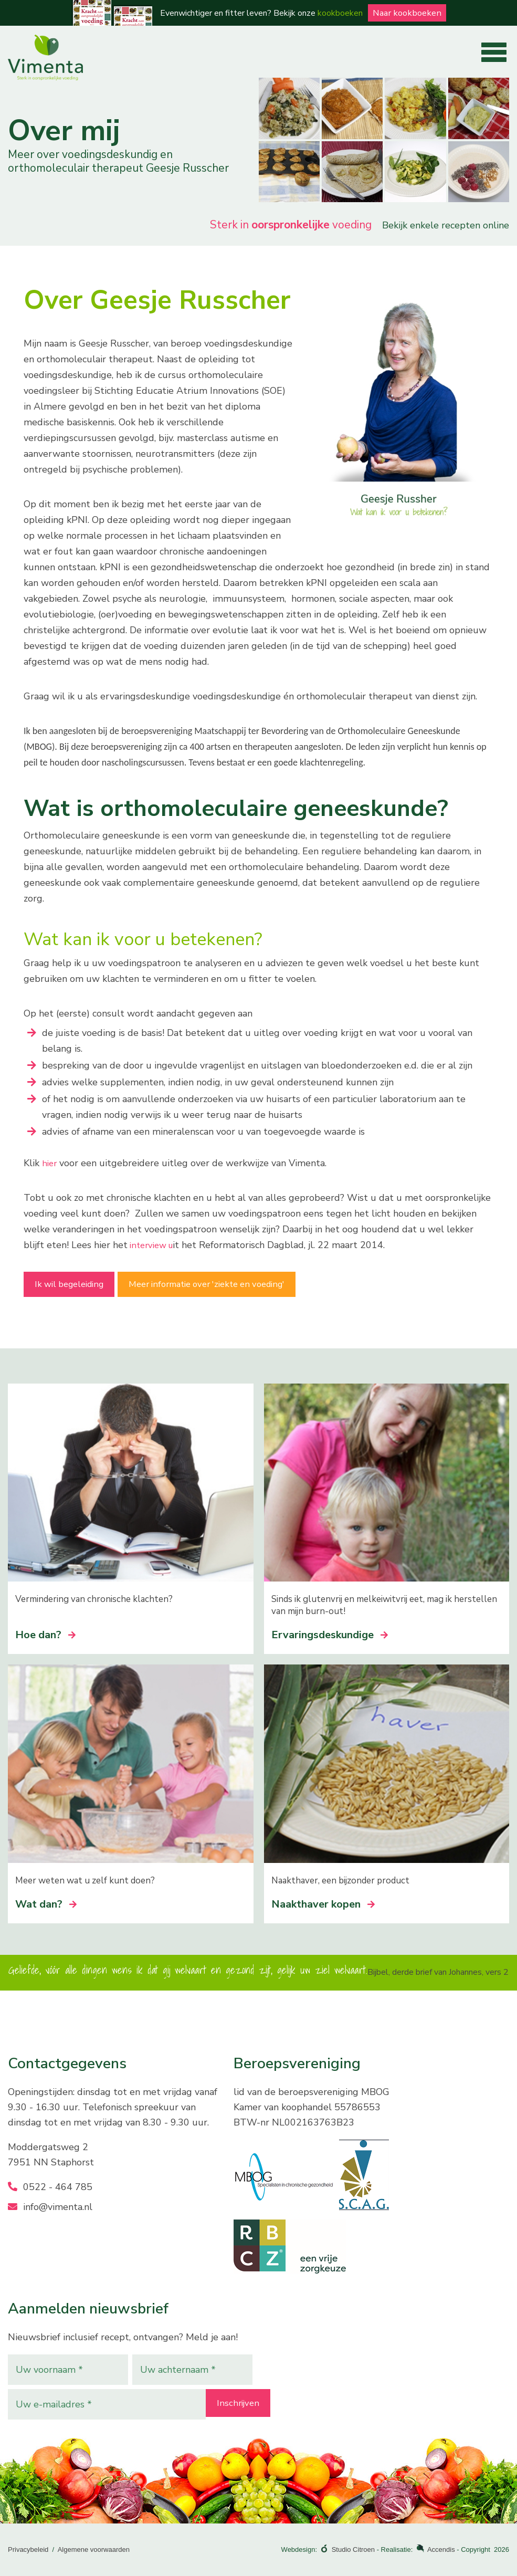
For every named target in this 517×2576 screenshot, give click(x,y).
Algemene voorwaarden (94, 2549)
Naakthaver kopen (323, 1904)
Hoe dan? (45, 1635)
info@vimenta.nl (50, 2207)
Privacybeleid (28, 2549)
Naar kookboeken (407, 12)
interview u (154, 1245)
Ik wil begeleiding (81, 1288)
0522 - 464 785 (50, 2187)
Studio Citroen (353, 2549)
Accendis (441, 2549)
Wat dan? (46, 1904)
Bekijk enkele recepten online (445, 225)
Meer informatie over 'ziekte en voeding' (247, 1288)
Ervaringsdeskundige (329, 1635)
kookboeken (337, 13)
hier (50, 1163)
